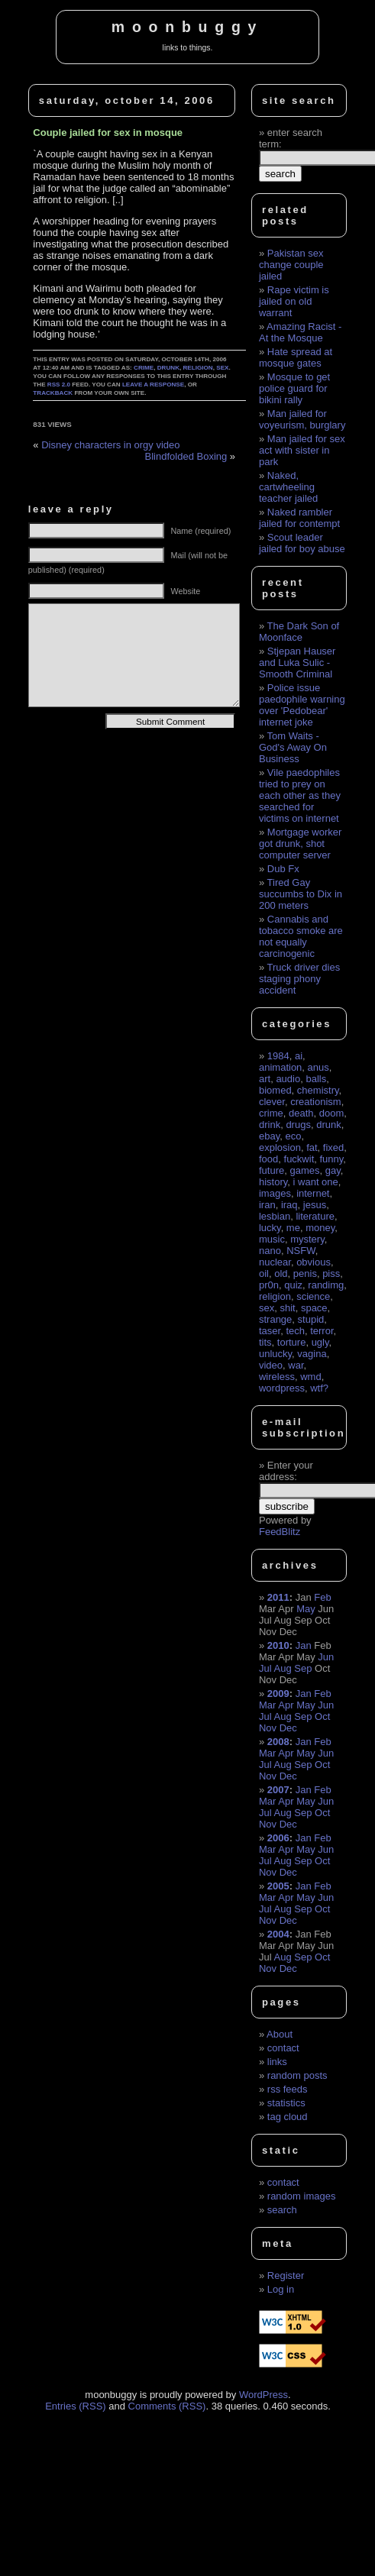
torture (291, 1342)
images (275, 1193)
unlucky (275, 1353)
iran (267, 1204)
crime (144, 367)
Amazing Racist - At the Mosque (300, 332)
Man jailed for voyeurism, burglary (302, 419)
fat (311, 1147)
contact (283, 2048)
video (271, 1365)
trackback (53, 392)
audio (288, 1078)
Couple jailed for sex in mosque (108, 132)
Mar (267, 1705)
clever (272, 1101)
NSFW (300, 1250)
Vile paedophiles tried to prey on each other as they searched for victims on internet (300, 795)
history (273, 1182)
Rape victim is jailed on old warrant (294, 301)
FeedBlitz (279, 1531)
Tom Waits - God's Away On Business (293, 747)
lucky (270, 1227)
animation (280, 1067)
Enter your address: (286, 1470)
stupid (311, 1319)
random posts (297, 2075)
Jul (265, 1668)
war (295, 1365)
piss (331, 1273)
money (320, 1227)
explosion (280, 1147)
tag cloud (287, 2116)
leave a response (153, 384)
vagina (311, 1353)
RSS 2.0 (58, 384)
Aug (283, 1668)
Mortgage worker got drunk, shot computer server (300, 843)
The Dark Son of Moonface (299, 631)
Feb (322, 1597)
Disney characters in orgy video (110, 445)
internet (312, 1193)
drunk (168, 367)
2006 (278, 1838)
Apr (285, 1705)
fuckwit (299, 1159)
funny (331, 1159)
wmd (310, 1376)
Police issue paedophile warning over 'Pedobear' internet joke (302, 705)
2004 (278, 1934)
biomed (275, 1090)
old (280, 1273)
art (264, 1078)
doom (331, 1113)
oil (264, 1273)
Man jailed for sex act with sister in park (302, 450)
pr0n (269, 1285)
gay (333, 1170)
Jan (304, 1645)
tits (265, 1342)
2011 (278, 1597)
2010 (278, 1645)
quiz (293, 1285)
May (305, 1608)
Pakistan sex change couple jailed (291, 264)
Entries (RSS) (75, 2406)
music (272, 1239)
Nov (267, 1728)
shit (287, 1308)
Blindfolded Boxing (186, 456)
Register (285, 2275)
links (277, 2061)
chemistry (318, 1090)
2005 (278, 1886)
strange (275, 1319)
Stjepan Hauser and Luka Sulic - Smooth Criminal (297, 662)
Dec (288, 1728)
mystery (307, 1239)
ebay (269, 1136)
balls (315, 1078)
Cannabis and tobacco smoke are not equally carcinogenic (301, 936)
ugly (320, 1342)
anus (318, 1067)
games (304, 1170)
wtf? (319, 1388)
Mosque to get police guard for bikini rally (294, 388)
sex (222, 367)
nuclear (275, 1262)
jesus (314, 1204)
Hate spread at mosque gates (295, 357)
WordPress (263, 2394)
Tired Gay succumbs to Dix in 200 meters (300, 894)
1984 (278, 1056)
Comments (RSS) (167, 2406)
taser (269, 1330)
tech (295, 1330)
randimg (326, 1285)
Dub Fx (283, 868)
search (282, 2210)
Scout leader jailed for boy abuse (302, 543)
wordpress (282, 1388)
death (301, 1113)
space (314, 1308)
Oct (322, 1716)
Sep (303, 1668)
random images (301, 2196)
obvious (313, 1262)
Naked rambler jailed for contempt (299, 517)
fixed (333, 1147)
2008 (278, 1741)
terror (321, 1330)
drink (269, 1124)
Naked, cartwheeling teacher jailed (288, 487)
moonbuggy (187, 26)
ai (298, 1056)
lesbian (274, 1216)
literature (315, 1216)
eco (293, 1136)
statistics (286, 2103)
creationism (315, 1101)
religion (198, 367)
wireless (277, 1376)
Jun (326, 1657)
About (280, 2034)
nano (270, 1250)
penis (305, 1273)
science (313, 1296)
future (271, 1170)
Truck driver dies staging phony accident (299, 979)
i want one (315, 1182)
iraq (289, 1204)
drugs (298, 1124)
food (268, 1159)
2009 (278, 1693)
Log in (280, 2289)
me (293, 1227)
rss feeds (287, 2089)
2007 (278, 1789)
